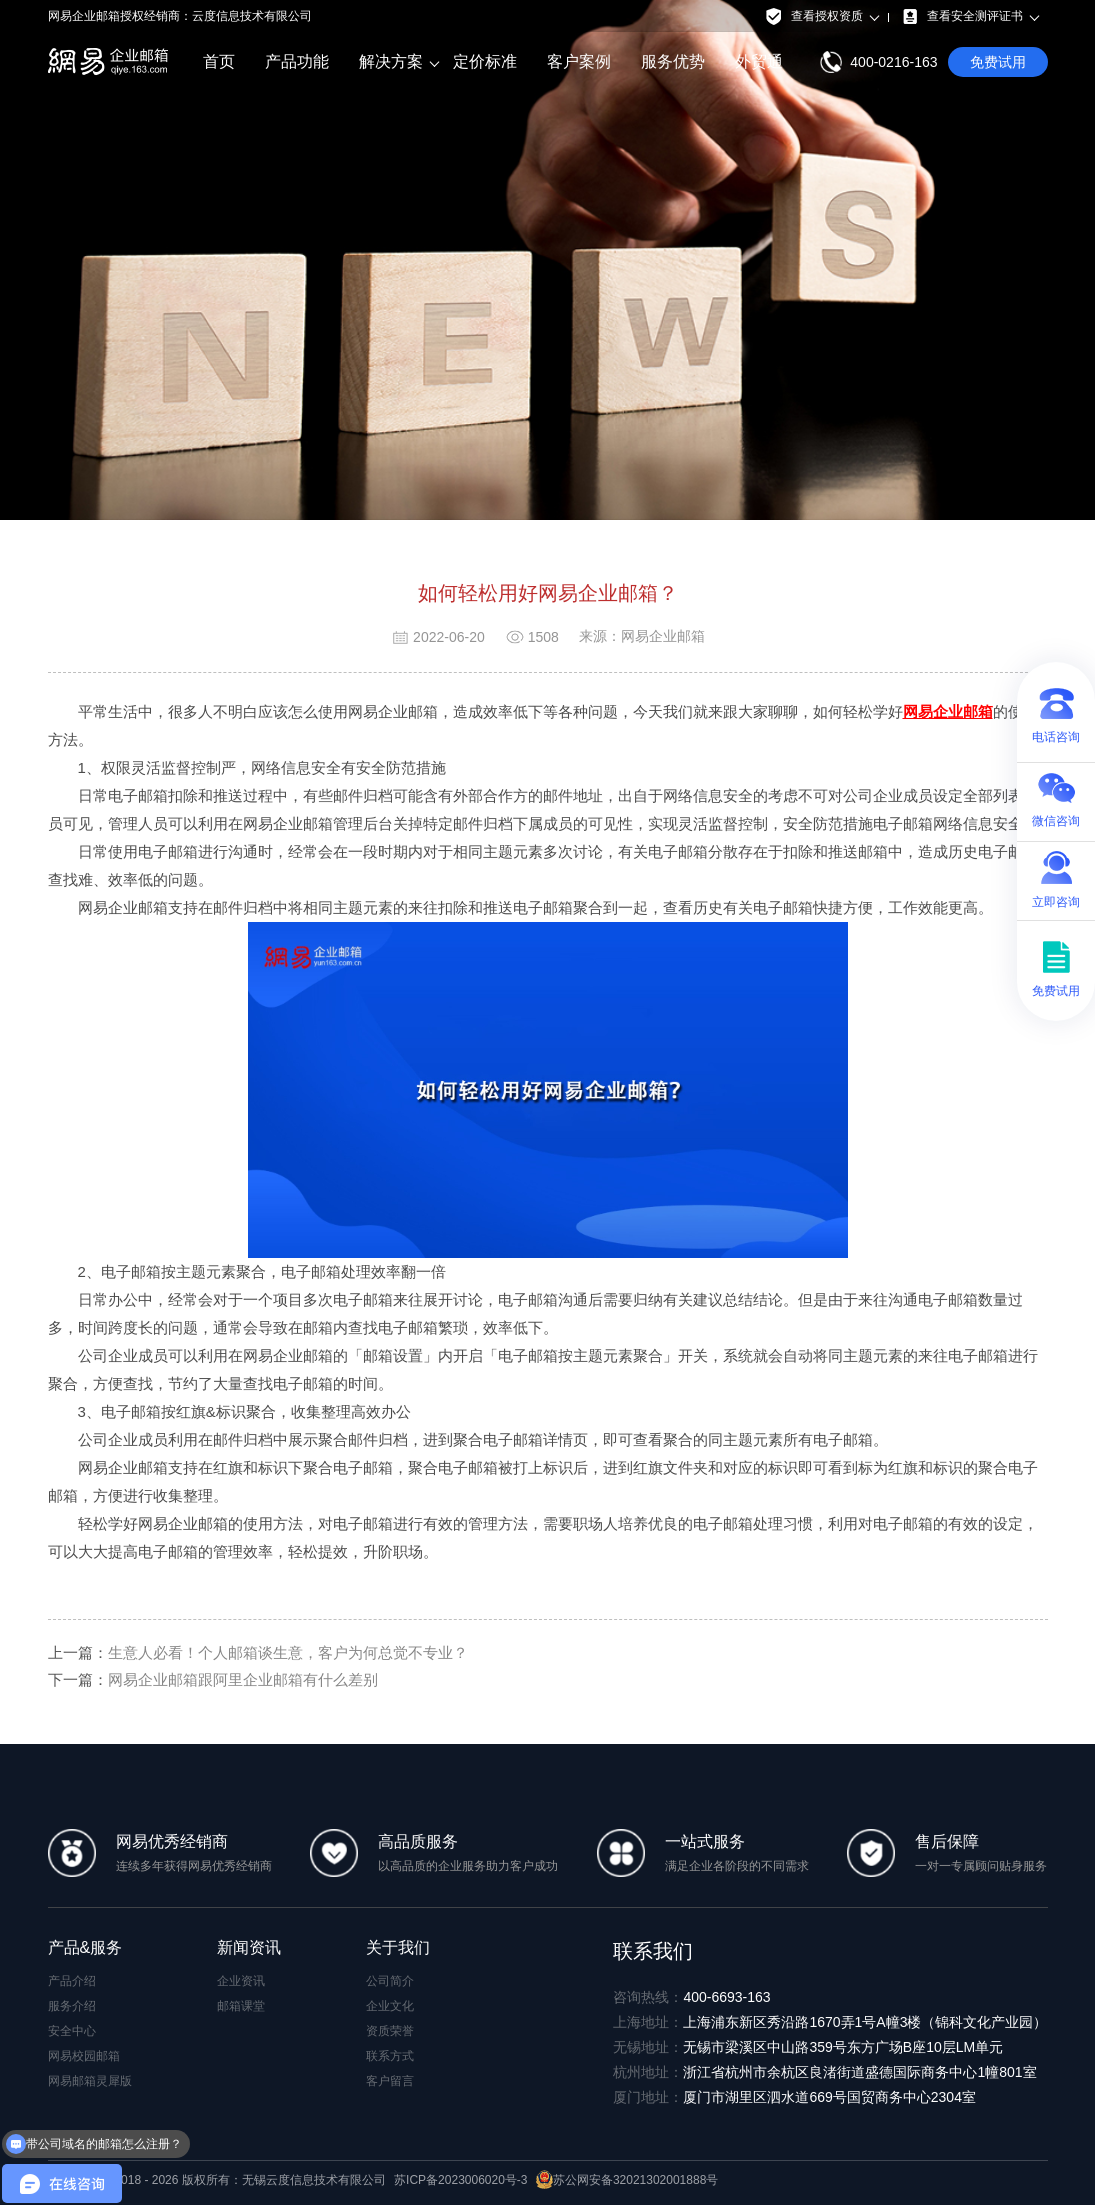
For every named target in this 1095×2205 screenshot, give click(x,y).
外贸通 (759, 61)
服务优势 (673, 61)
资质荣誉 (390, 2031)
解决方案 (391, 62)
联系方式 (390, 2056)
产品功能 (297, 61)
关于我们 (398, 1947)
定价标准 (485, 61)
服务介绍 (72, 2006)
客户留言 (390, 2081)
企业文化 (390, 2006)
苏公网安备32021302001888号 (627, 2180)
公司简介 (390, 1981)
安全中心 (72, 2031)
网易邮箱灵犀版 (90, 2081)
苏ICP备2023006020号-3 (460, 2180)
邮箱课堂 (241, 2006)
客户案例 (579, 61)
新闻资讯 (249, 1947)
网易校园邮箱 (84, 2056)
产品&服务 (85, 1947)
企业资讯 (241, 1981)
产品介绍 (72, 1981)
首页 (219, 61)
